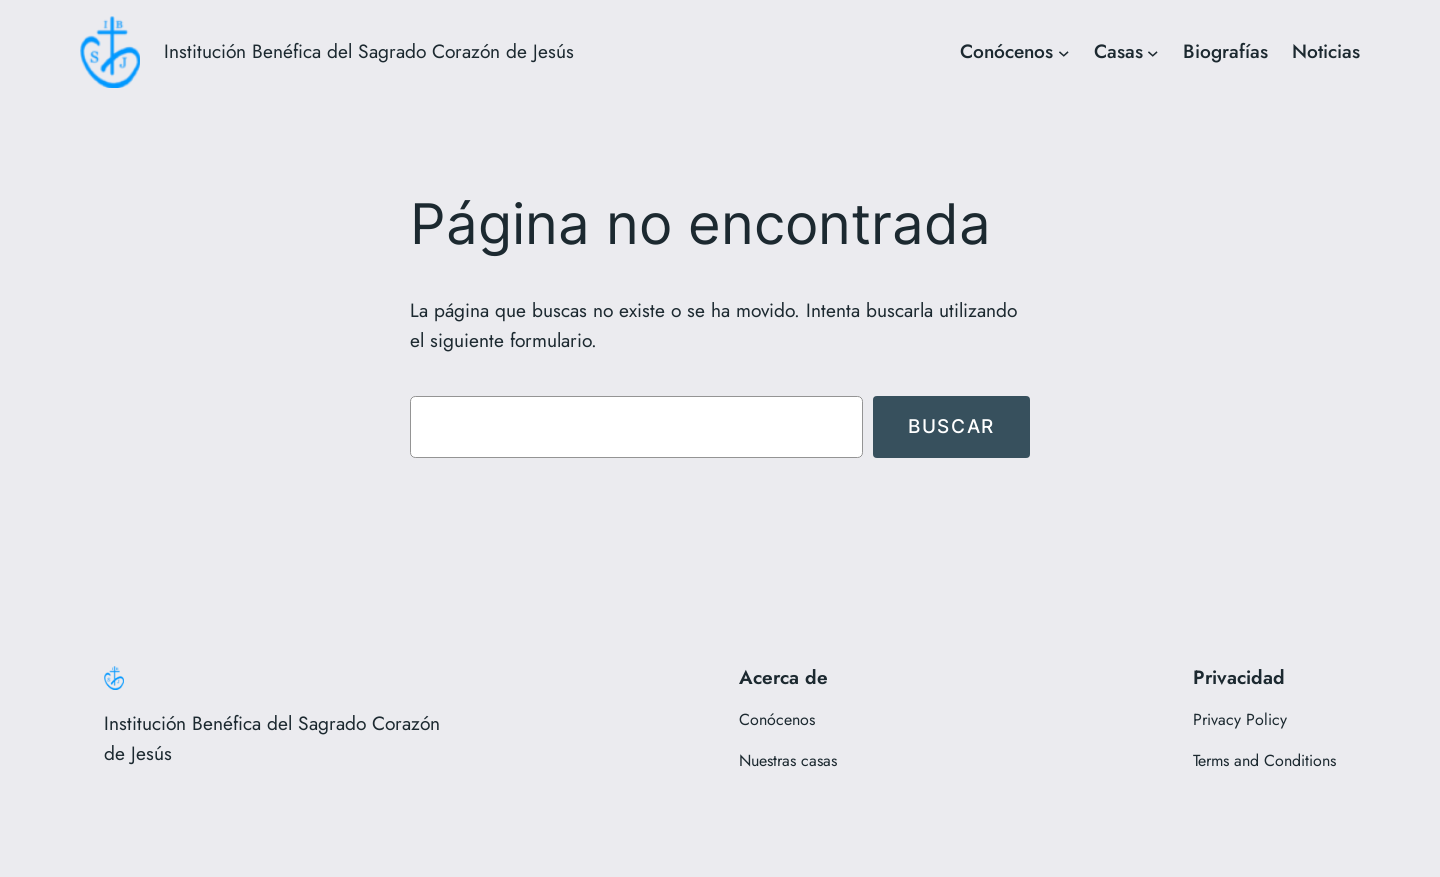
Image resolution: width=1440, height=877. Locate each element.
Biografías (1225, 51)
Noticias (1326, 51)
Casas (1118, 51)
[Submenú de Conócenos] (1064, 52)
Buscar (951, 426)
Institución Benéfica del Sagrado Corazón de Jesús (369, 51)
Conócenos (1006, 51)
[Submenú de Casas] (1153, 52)
